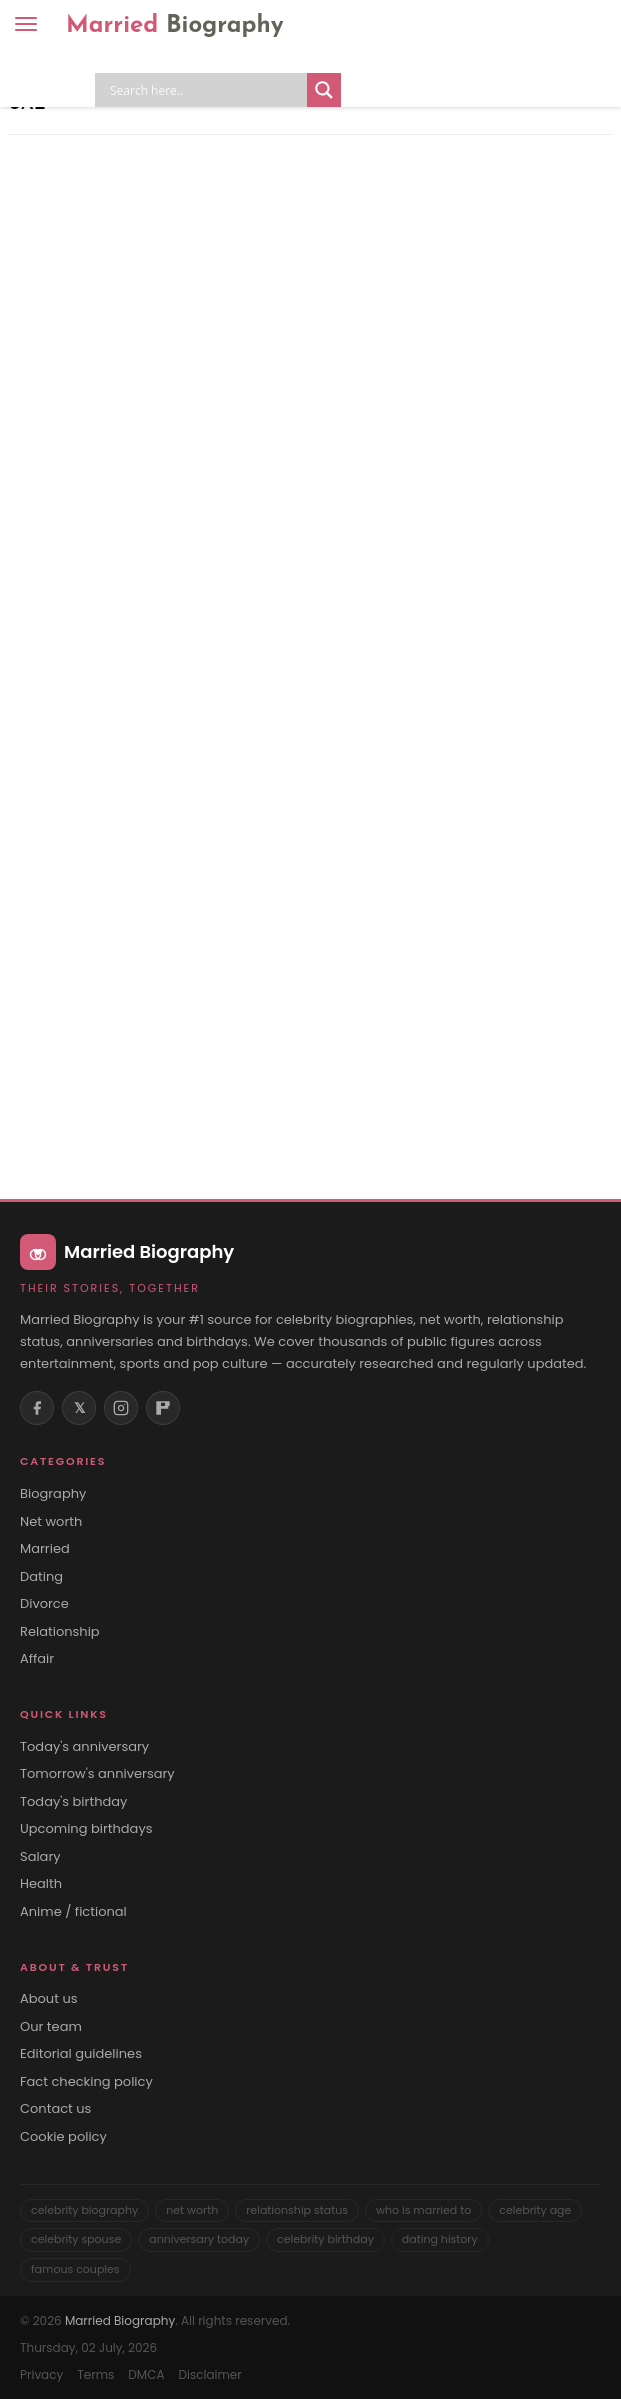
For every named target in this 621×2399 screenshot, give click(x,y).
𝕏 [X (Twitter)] (79, 1408)
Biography (53, 1494)
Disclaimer (209, 2374)
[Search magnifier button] (324, 90)
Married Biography (120, 2320)
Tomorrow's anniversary (97, 1774)
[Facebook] (37, 1408)
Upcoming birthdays (86, 1829)
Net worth (51, 1522)
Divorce (44, 1604)
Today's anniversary (84, 1747)
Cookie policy (63, 2137)
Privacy (41, 2374)
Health (41, 1884)
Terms (95, 2374)
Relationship (60, 1632)
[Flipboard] (163, 1408)
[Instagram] (121, 1408)
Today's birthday (73, 1802)
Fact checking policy (86, 2082)
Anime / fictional (73, 1912)
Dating (41, 1577)
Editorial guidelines (81, 2054)
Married (175, 26)
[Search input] (206, 90)
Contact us (55, 2109)
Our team (51, 2027)
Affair (37, 1659)
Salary (40, 1857)
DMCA (146, 2374)
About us (49, 1999)
